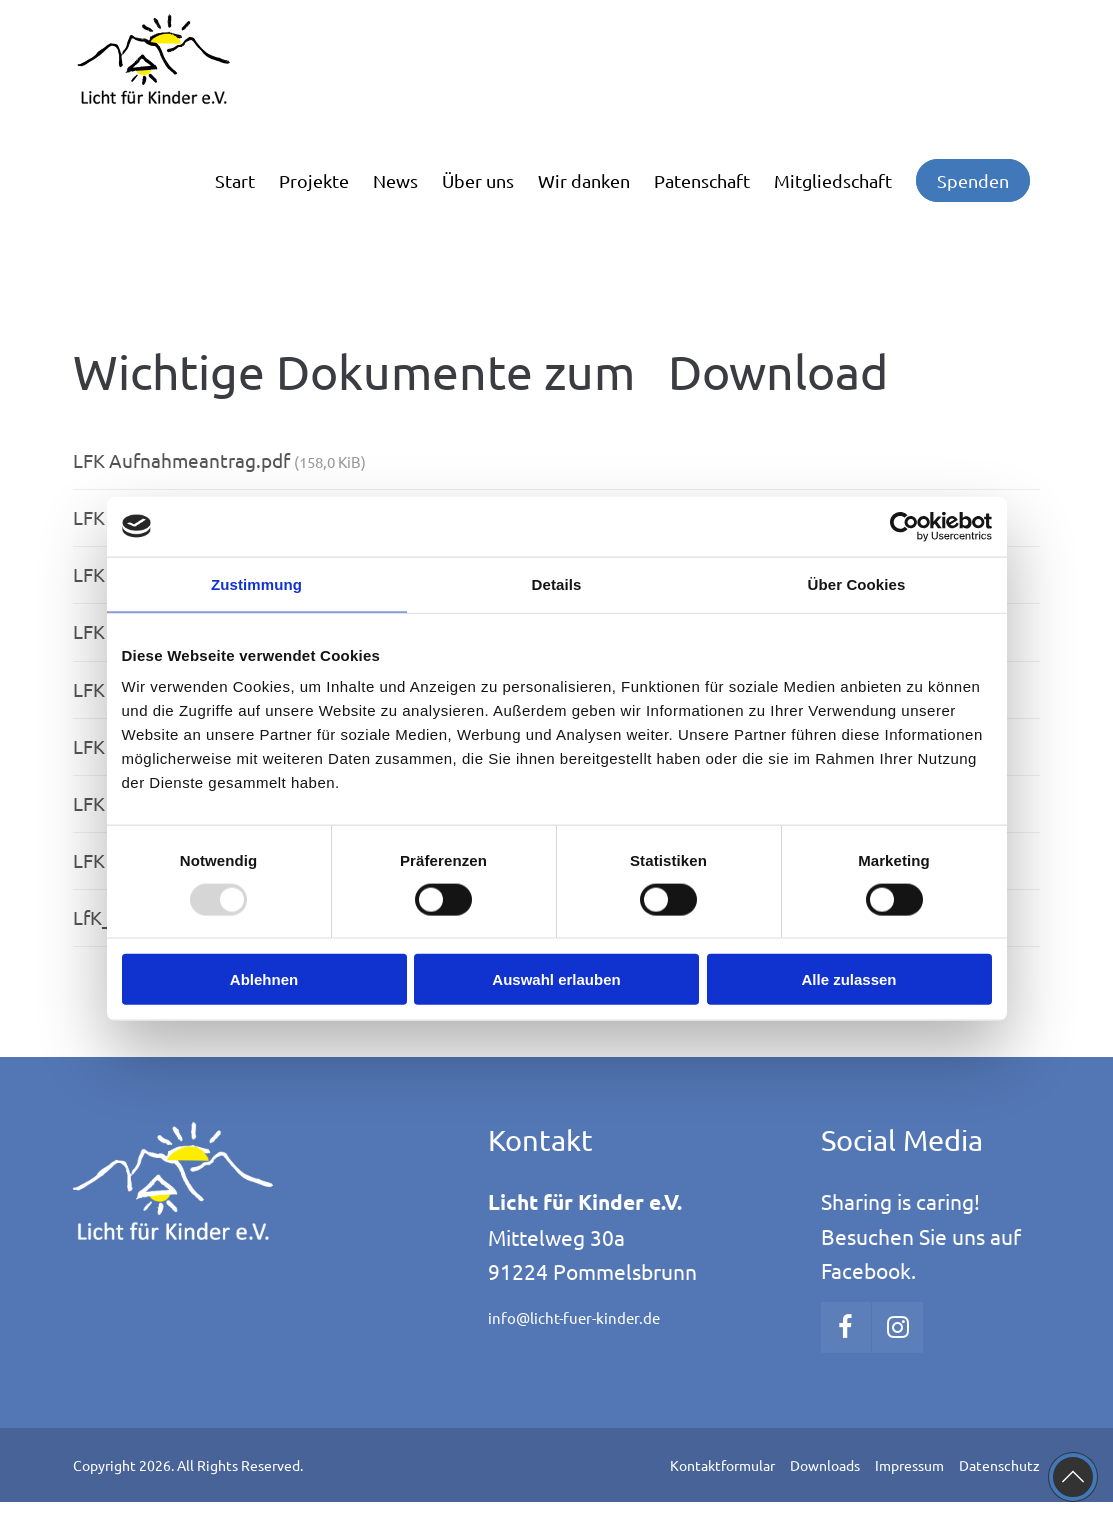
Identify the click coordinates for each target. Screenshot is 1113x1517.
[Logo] (173, 60)
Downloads (825, 1465)
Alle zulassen (848, 979)
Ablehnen (264, 979)
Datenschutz (999, 1465)
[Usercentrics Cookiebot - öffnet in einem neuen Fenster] (904, 526)
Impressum (909, 1465)
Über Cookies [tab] (857, 583)
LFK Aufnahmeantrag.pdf (219, 460)
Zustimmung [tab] (256, 583)
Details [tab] (557, 583)
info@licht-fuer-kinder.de (574, 1317)
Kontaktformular (722, 1465)
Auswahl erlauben (556, 979)
